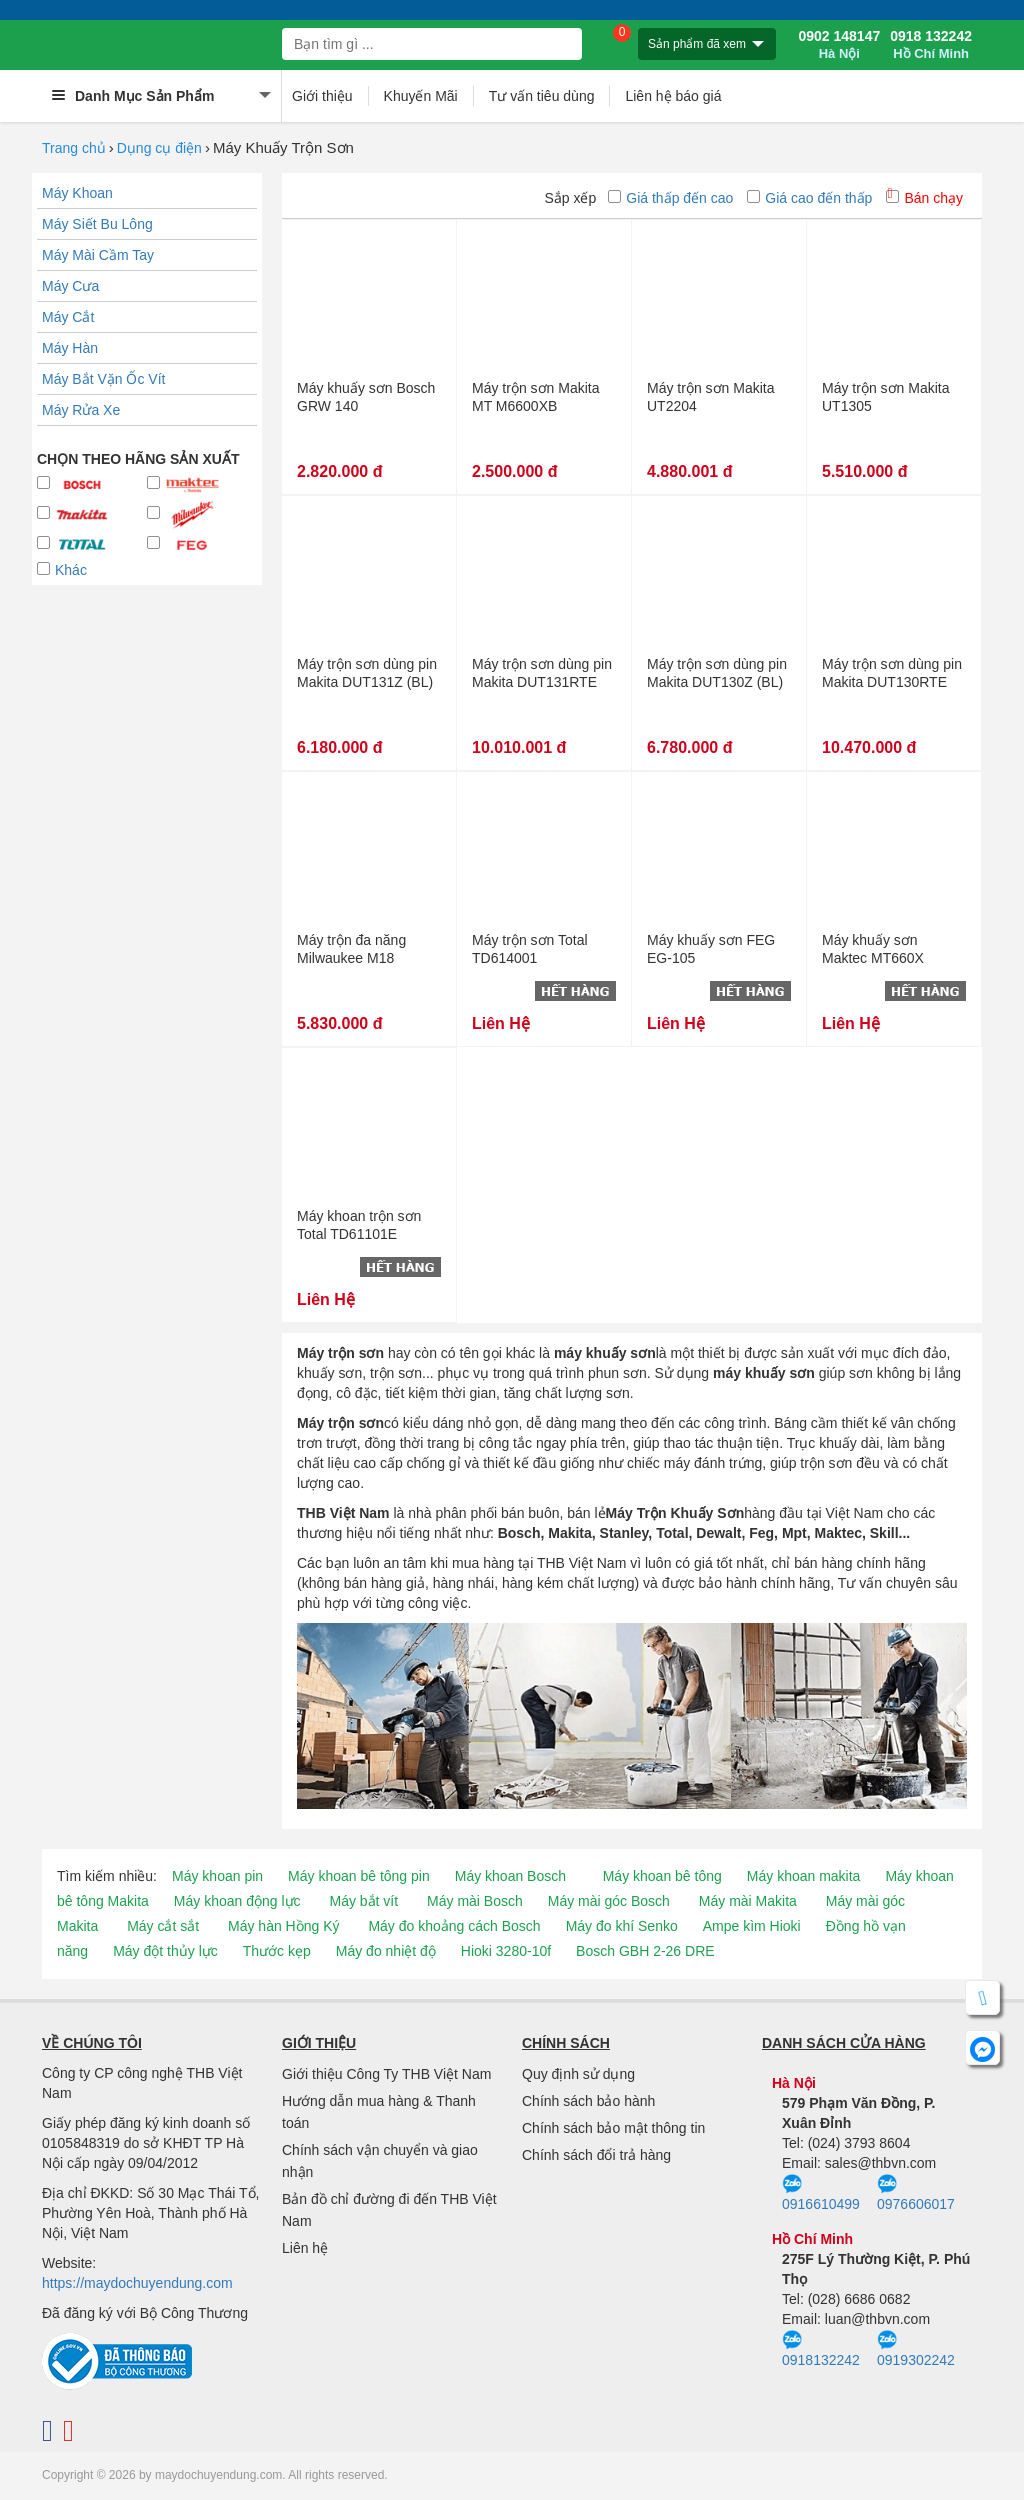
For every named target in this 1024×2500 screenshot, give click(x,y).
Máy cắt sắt (163, 1926)
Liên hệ (305, 2248)
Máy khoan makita (804, 1876)
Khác (62, 570)
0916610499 (821, 2193)
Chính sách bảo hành (588, 2101)
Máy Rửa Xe (81, 410)
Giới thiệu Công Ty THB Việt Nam (386, 2074)
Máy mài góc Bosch (609, 1901)
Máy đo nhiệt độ (386, 1951)
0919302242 (916, 2349)
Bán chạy (924, 198)
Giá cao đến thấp (809, 198)
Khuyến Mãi (421, 96)
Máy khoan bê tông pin (359, 1876)
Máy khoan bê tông (662, 1876)
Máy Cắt (68, 317)
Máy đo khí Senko (622, 1926)
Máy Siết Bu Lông (97, 224)
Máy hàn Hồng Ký (284, 1926)
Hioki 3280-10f (506, 1951)
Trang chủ (74, 148)
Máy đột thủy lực (165, 1951)
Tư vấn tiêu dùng (542, 96)
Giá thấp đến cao (670, 198)
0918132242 (821, 2349)
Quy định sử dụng (578, 2074)
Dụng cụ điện (159, 148)
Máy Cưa (70, 286)
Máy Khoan (77, 193)
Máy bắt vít (363, 1901)
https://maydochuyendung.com (137, 2283)
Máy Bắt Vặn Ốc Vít (103, 379)
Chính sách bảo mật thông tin (613, 2128)
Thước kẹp (277, 1951)
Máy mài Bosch (475, 1901)
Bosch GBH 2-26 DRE (645, 1951)
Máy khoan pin (217, 1876)
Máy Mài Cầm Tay (98, 255)
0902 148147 (839, 45)
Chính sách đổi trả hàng (596, 2155)
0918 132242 (931, 45)
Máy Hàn (70, 348)
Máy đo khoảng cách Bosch (454, 1926)
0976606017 (916, 2193)
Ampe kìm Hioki (752, 1926)
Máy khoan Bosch (510, 1876)
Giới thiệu (322, 96)
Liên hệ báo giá (673, 96)
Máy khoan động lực (237, 1901)
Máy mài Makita (748, 1901)
